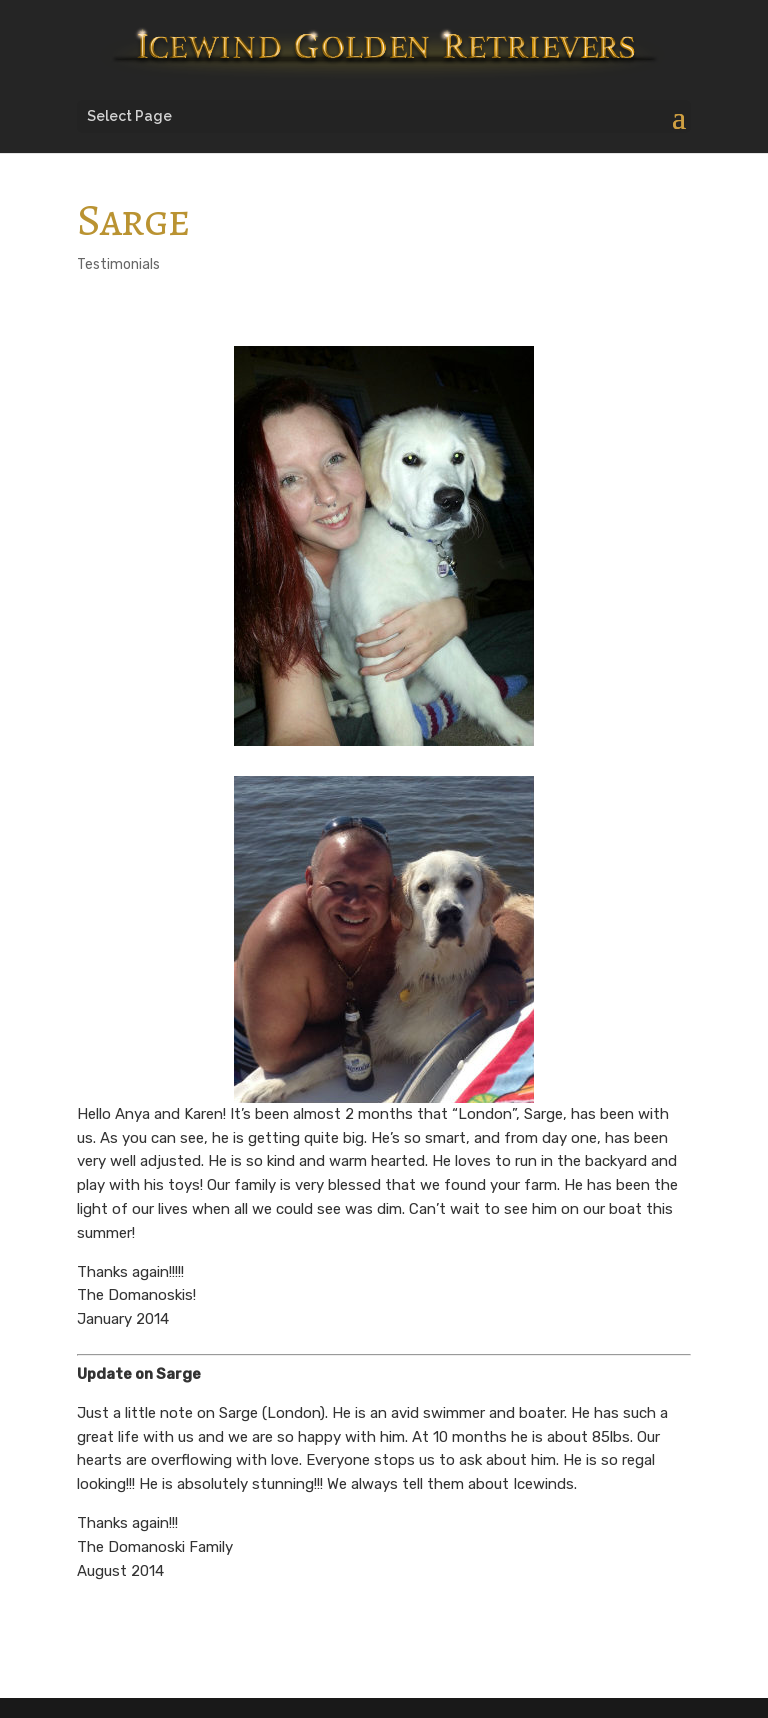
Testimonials (118, 264)
